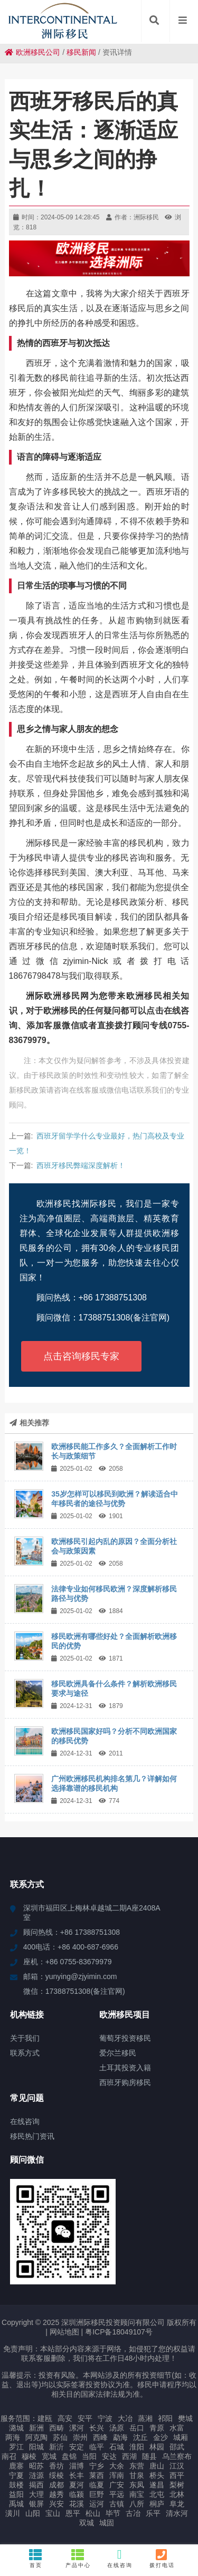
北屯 (156, 2494)
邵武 (176, 2447)
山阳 (32, 2513)
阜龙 (176, 2504)
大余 (116, 2466)
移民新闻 (81, 52)
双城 (86, 2523)
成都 (56, 2485)
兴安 (56, 2504)
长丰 (76, 2475)
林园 (156, 2447)
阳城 (36, 2447)
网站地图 (64, 2332)
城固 (106, 2523)
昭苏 (36, 2466)
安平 (85, 2418)
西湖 (129, 2456)
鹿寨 (16, 2466)
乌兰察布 (177, 2456)
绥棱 (56, 2475)
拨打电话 (162, 2558)
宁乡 (96, 2466)
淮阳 (136, 2447)
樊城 (185, 2418)
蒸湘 (145, 2418)
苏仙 (60, 2437)
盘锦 (69, 2456)
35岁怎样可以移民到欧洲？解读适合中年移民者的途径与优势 (114, 1499)
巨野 (96, 2494)
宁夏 (16, 2475)
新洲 (36, 2428)
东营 (136, 2466)
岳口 (136, 2428)
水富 (176, 2428)
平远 (116, 2494)
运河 (96, 2504)
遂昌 (156, 2485)
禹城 (16, 2504)
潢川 (12, 2513)
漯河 (76, 2428)
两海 (12, 2437)
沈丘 (140, 2437)
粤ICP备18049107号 (119, 2332)
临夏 (96, 2485)
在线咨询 (120, 2558)
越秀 (56, 2494)
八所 (136, 2504)
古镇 (116, 2504)
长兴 (96, 2428)
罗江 (16, 2447)
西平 (176, 2475)
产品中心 (78, 2558)
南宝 (136, 2494)
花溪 (76, 2504)
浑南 (116, 2475)
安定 (76, 2447)
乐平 (153, 2513)
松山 (93, 2513)
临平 (96, 2447)
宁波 (105, 2418)
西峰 (100, 2437)
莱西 (96, 2475)
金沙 (160, 2437)
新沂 (56, 2447)
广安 (116, 2485)
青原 (156, 2428)
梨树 (176, 2485)
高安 (65, 2418)
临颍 (76, 2494)
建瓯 (44, 2418)
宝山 (52, 2513)
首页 (36, 2558)
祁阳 (165, 2418)
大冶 (125, 2418)
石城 (116, 2447)
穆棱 (29, 2456)
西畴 (56, 2428)
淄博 (76, 2466)
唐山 (156, 2466)
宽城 (49, 2456)
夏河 (76, 2485)
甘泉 (136, 2475)
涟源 (36, 2475)
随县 (149, 2456)
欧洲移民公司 (32, 52)
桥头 (156, 2475)
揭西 (36, 2485)
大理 (36, 2494)
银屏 (36, 2504)
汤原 (116, 2428)
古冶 (133, 2513)
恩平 (72, 2513)
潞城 (16, 2428)
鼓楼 (16, 2485)
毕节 (113, 2513)
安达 (109, 2456)
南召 (9, 2456)
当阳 (89, 2456)
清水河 (177, 2513)
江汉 (176, 2466)
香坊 (56, 2466)
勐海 (120, 2437)
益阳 (16, 2494)
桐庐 (156, 2504)
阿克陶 (36, 2437)
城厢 (180, 2437)
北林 (176, 2494)
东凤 (136, 2485)
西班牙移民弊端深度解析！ (80, 1165)
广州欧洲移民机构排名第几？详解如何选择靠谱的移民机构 (114, 1783)
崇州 (80, 2437)
